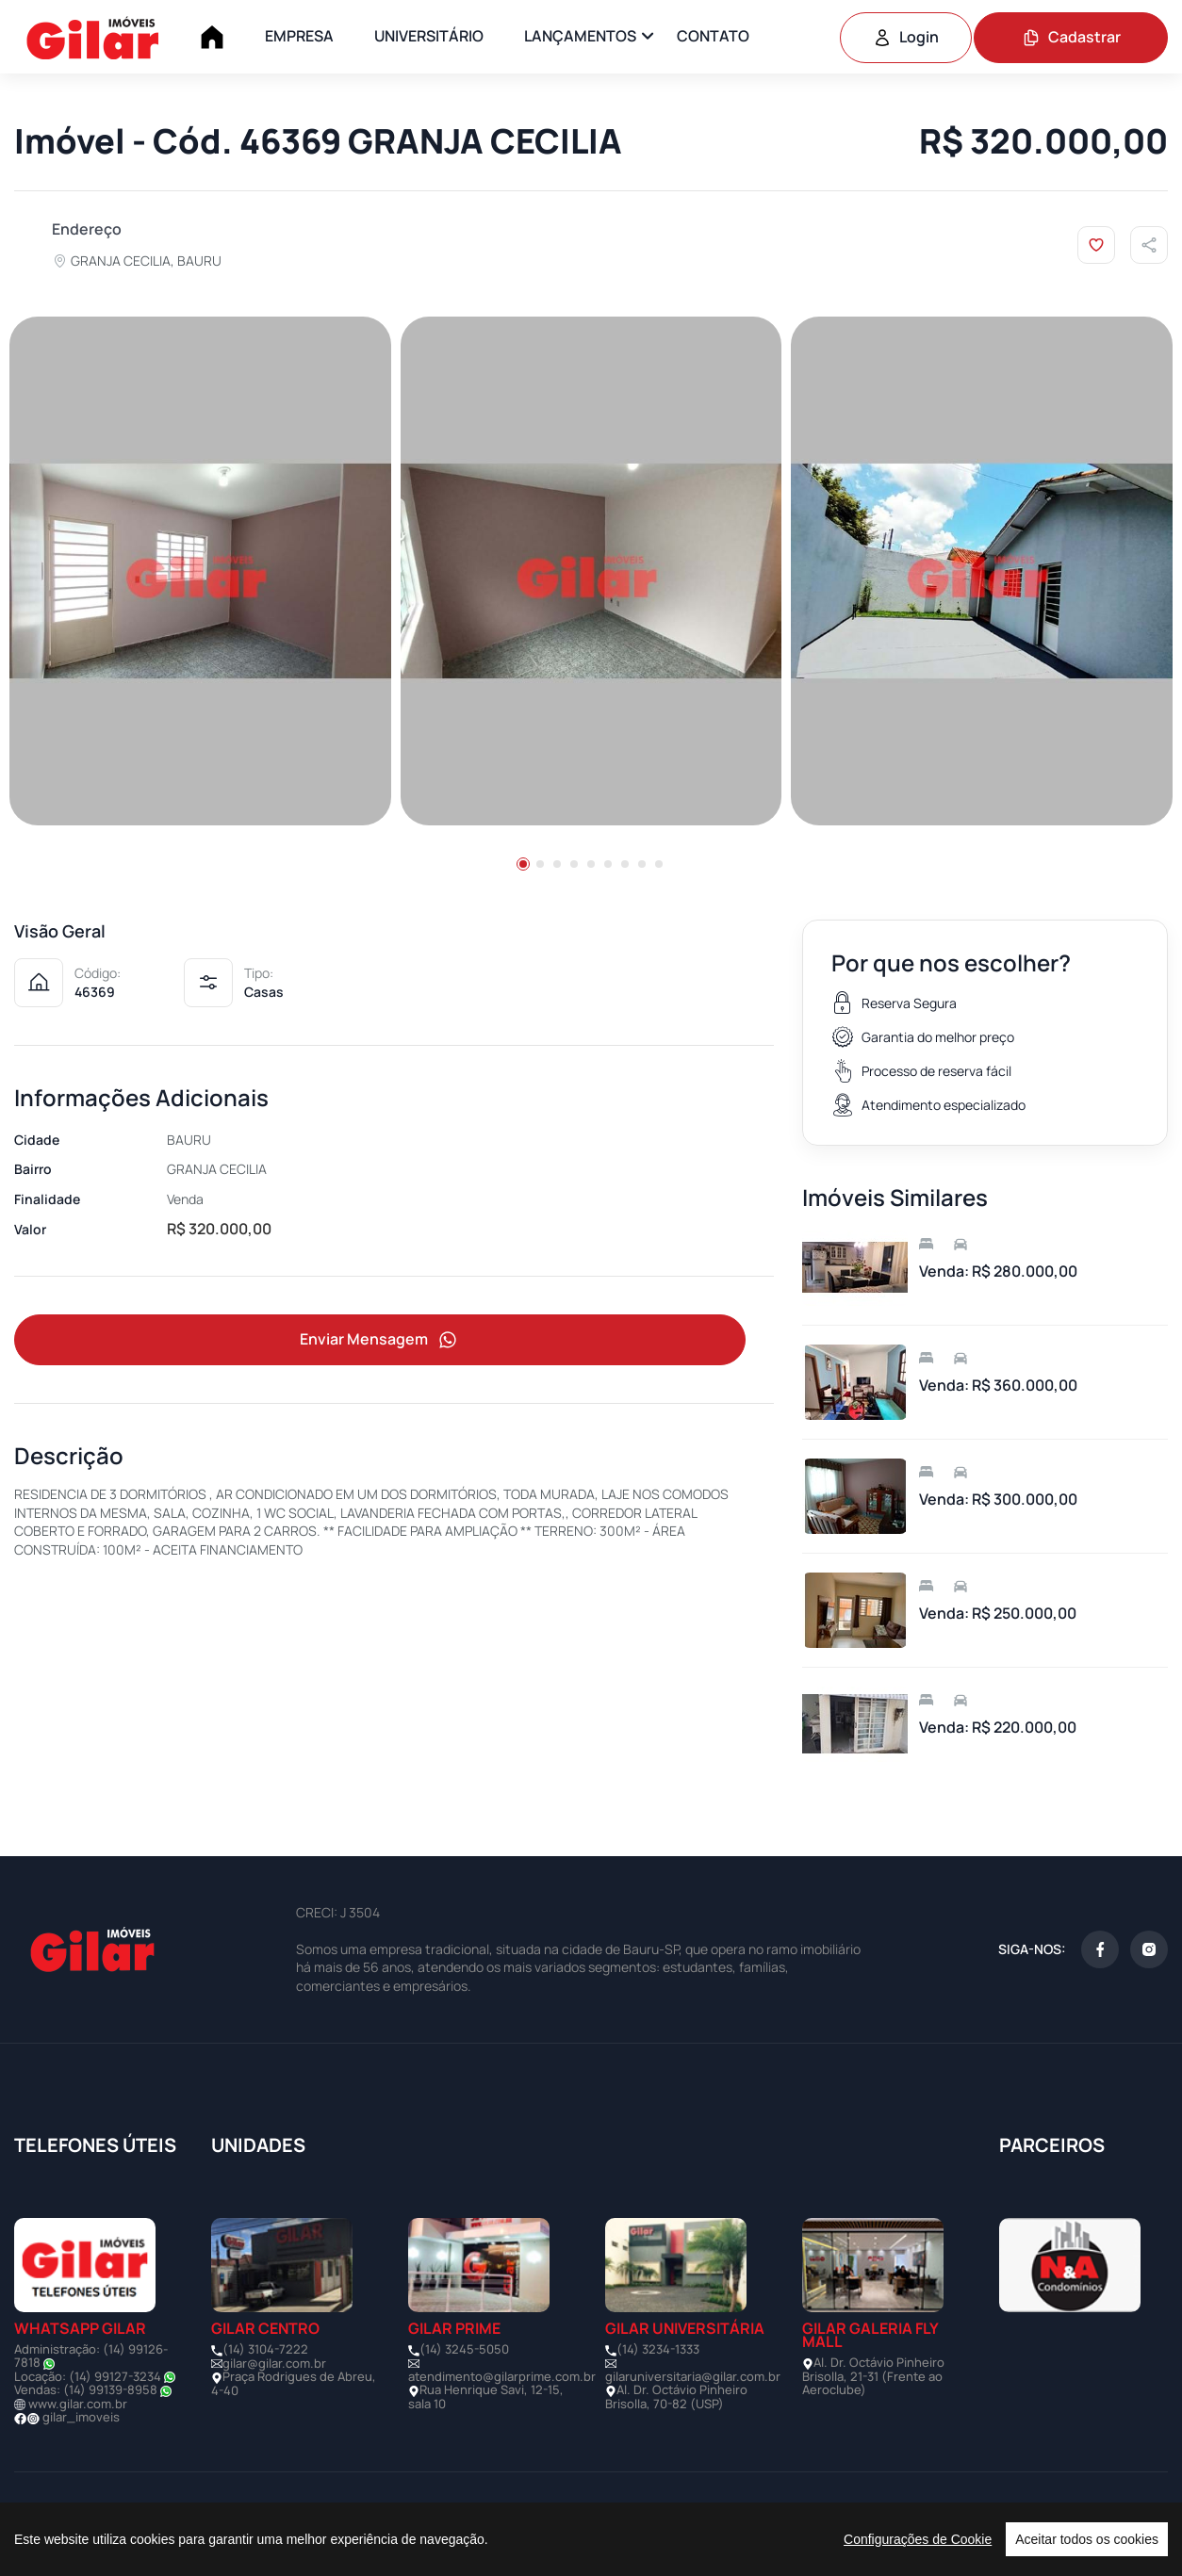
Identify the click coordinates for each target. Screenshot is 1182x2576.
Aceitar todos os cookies (1086, 2539)
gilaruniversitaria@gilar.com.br (692, 2376)
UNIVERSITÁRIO (429, 35)
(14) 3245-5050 (464, 2349)
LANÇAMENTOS (580, 35)
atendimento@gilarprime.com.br (502, 2376)
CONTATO (713, 35)
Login (906, 36)
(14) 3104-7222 (265, 2349)
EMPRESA (299, 35)
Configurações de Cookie (918, 2539)
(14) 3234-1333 (657, 2349)
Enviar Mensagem (380, 1340)
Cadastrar (1071, 36)
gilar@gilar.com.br (274, 2363)
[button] (523, 864)
